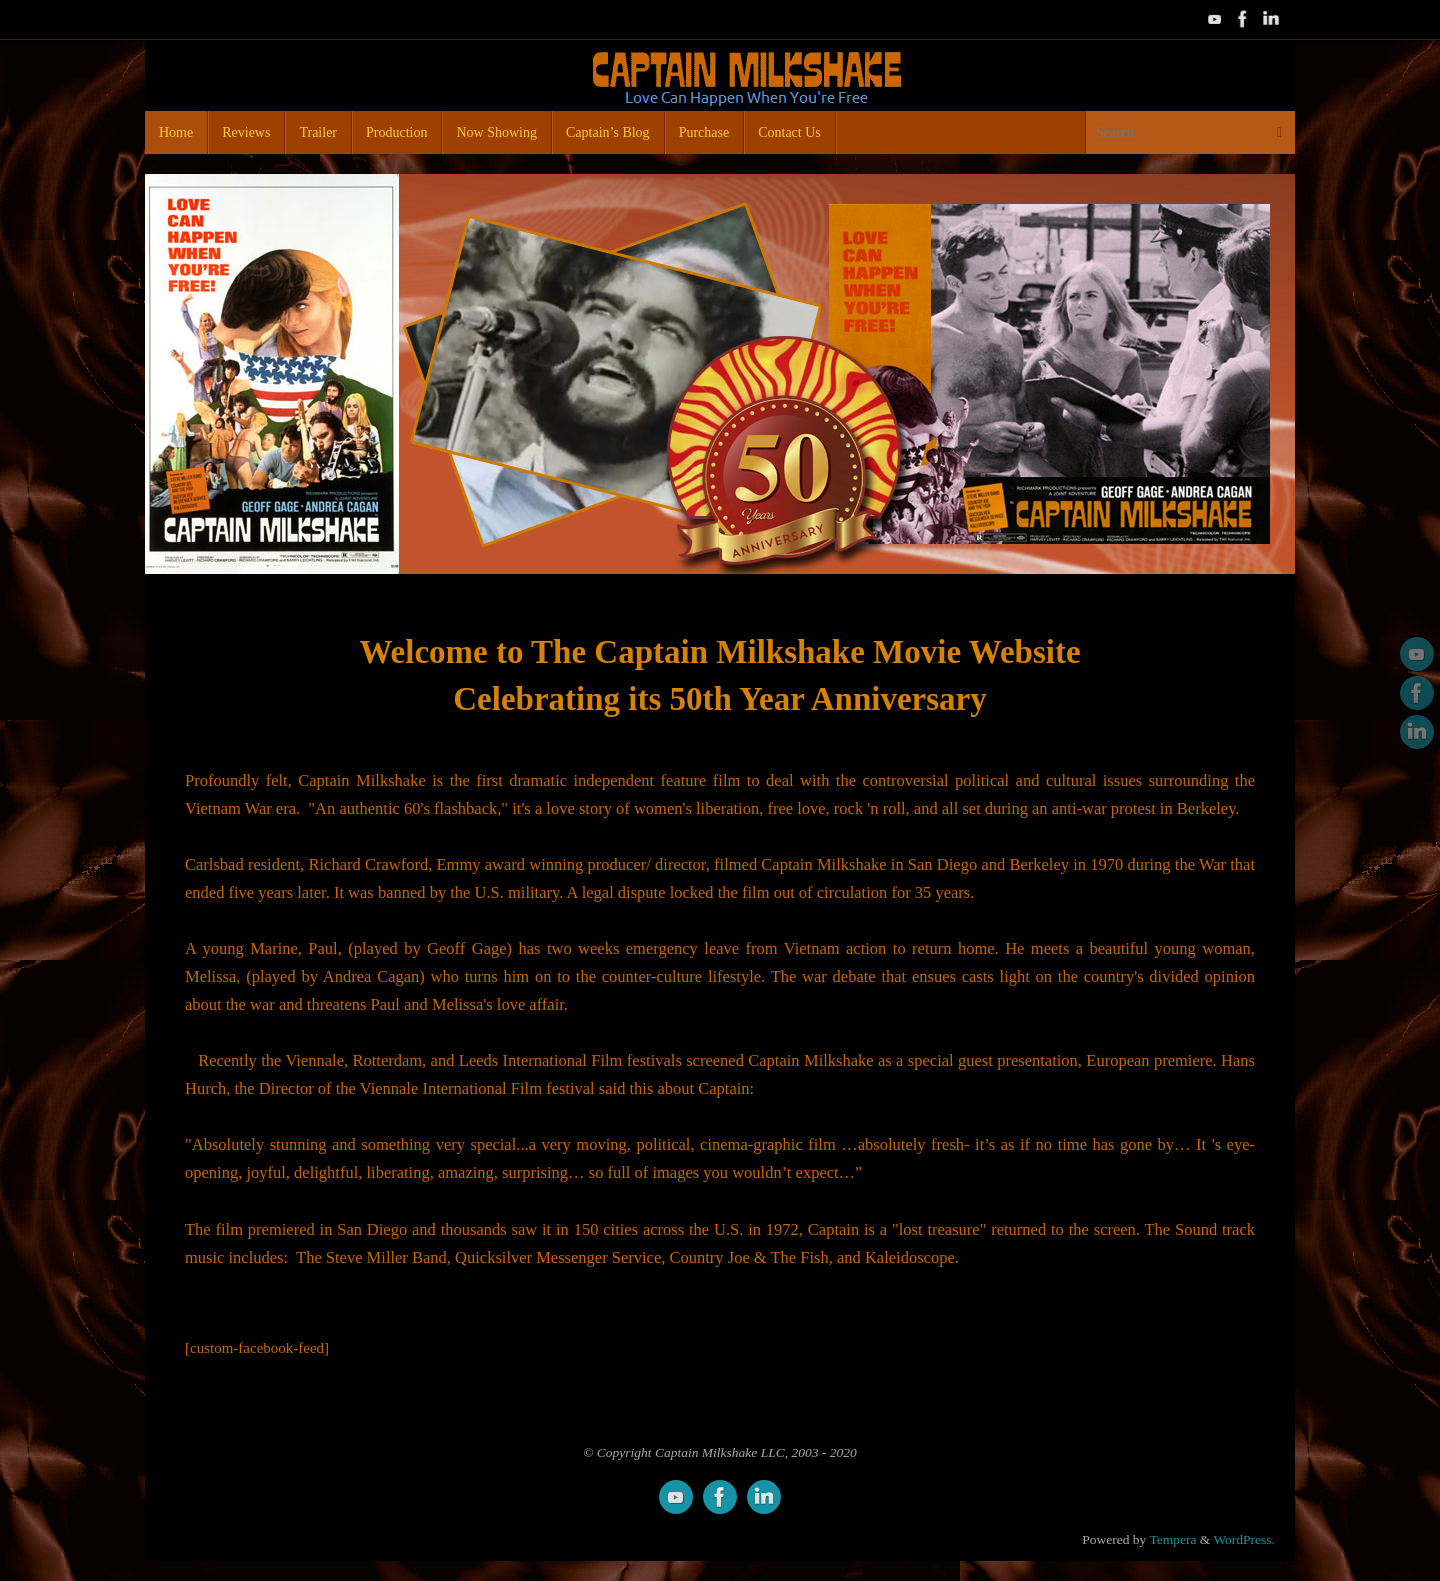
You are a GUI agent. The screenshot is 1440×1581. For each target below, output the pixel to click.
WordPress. (1244, 1539)
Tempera (1172, 1539)
